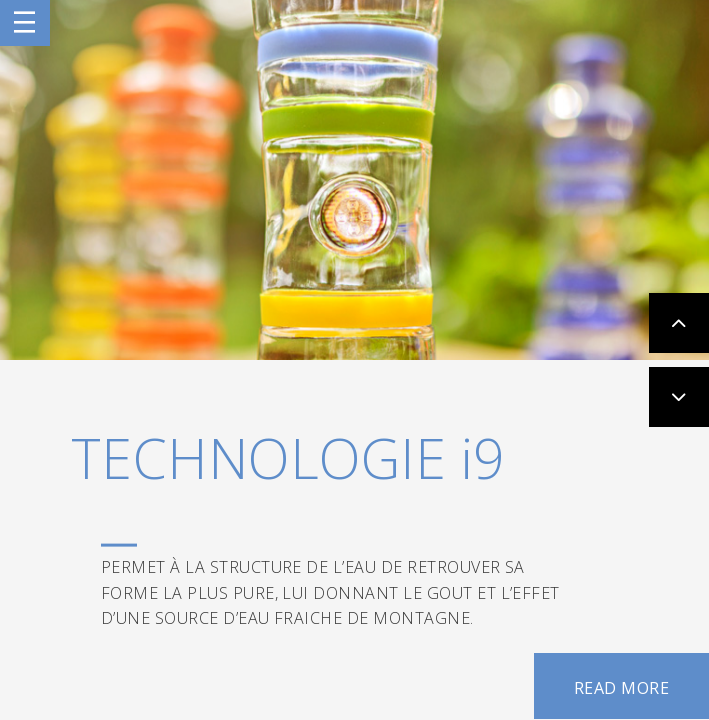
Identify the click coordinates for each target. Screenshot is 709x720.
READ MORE (621, 688)
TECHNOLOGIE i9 (288, 457)
